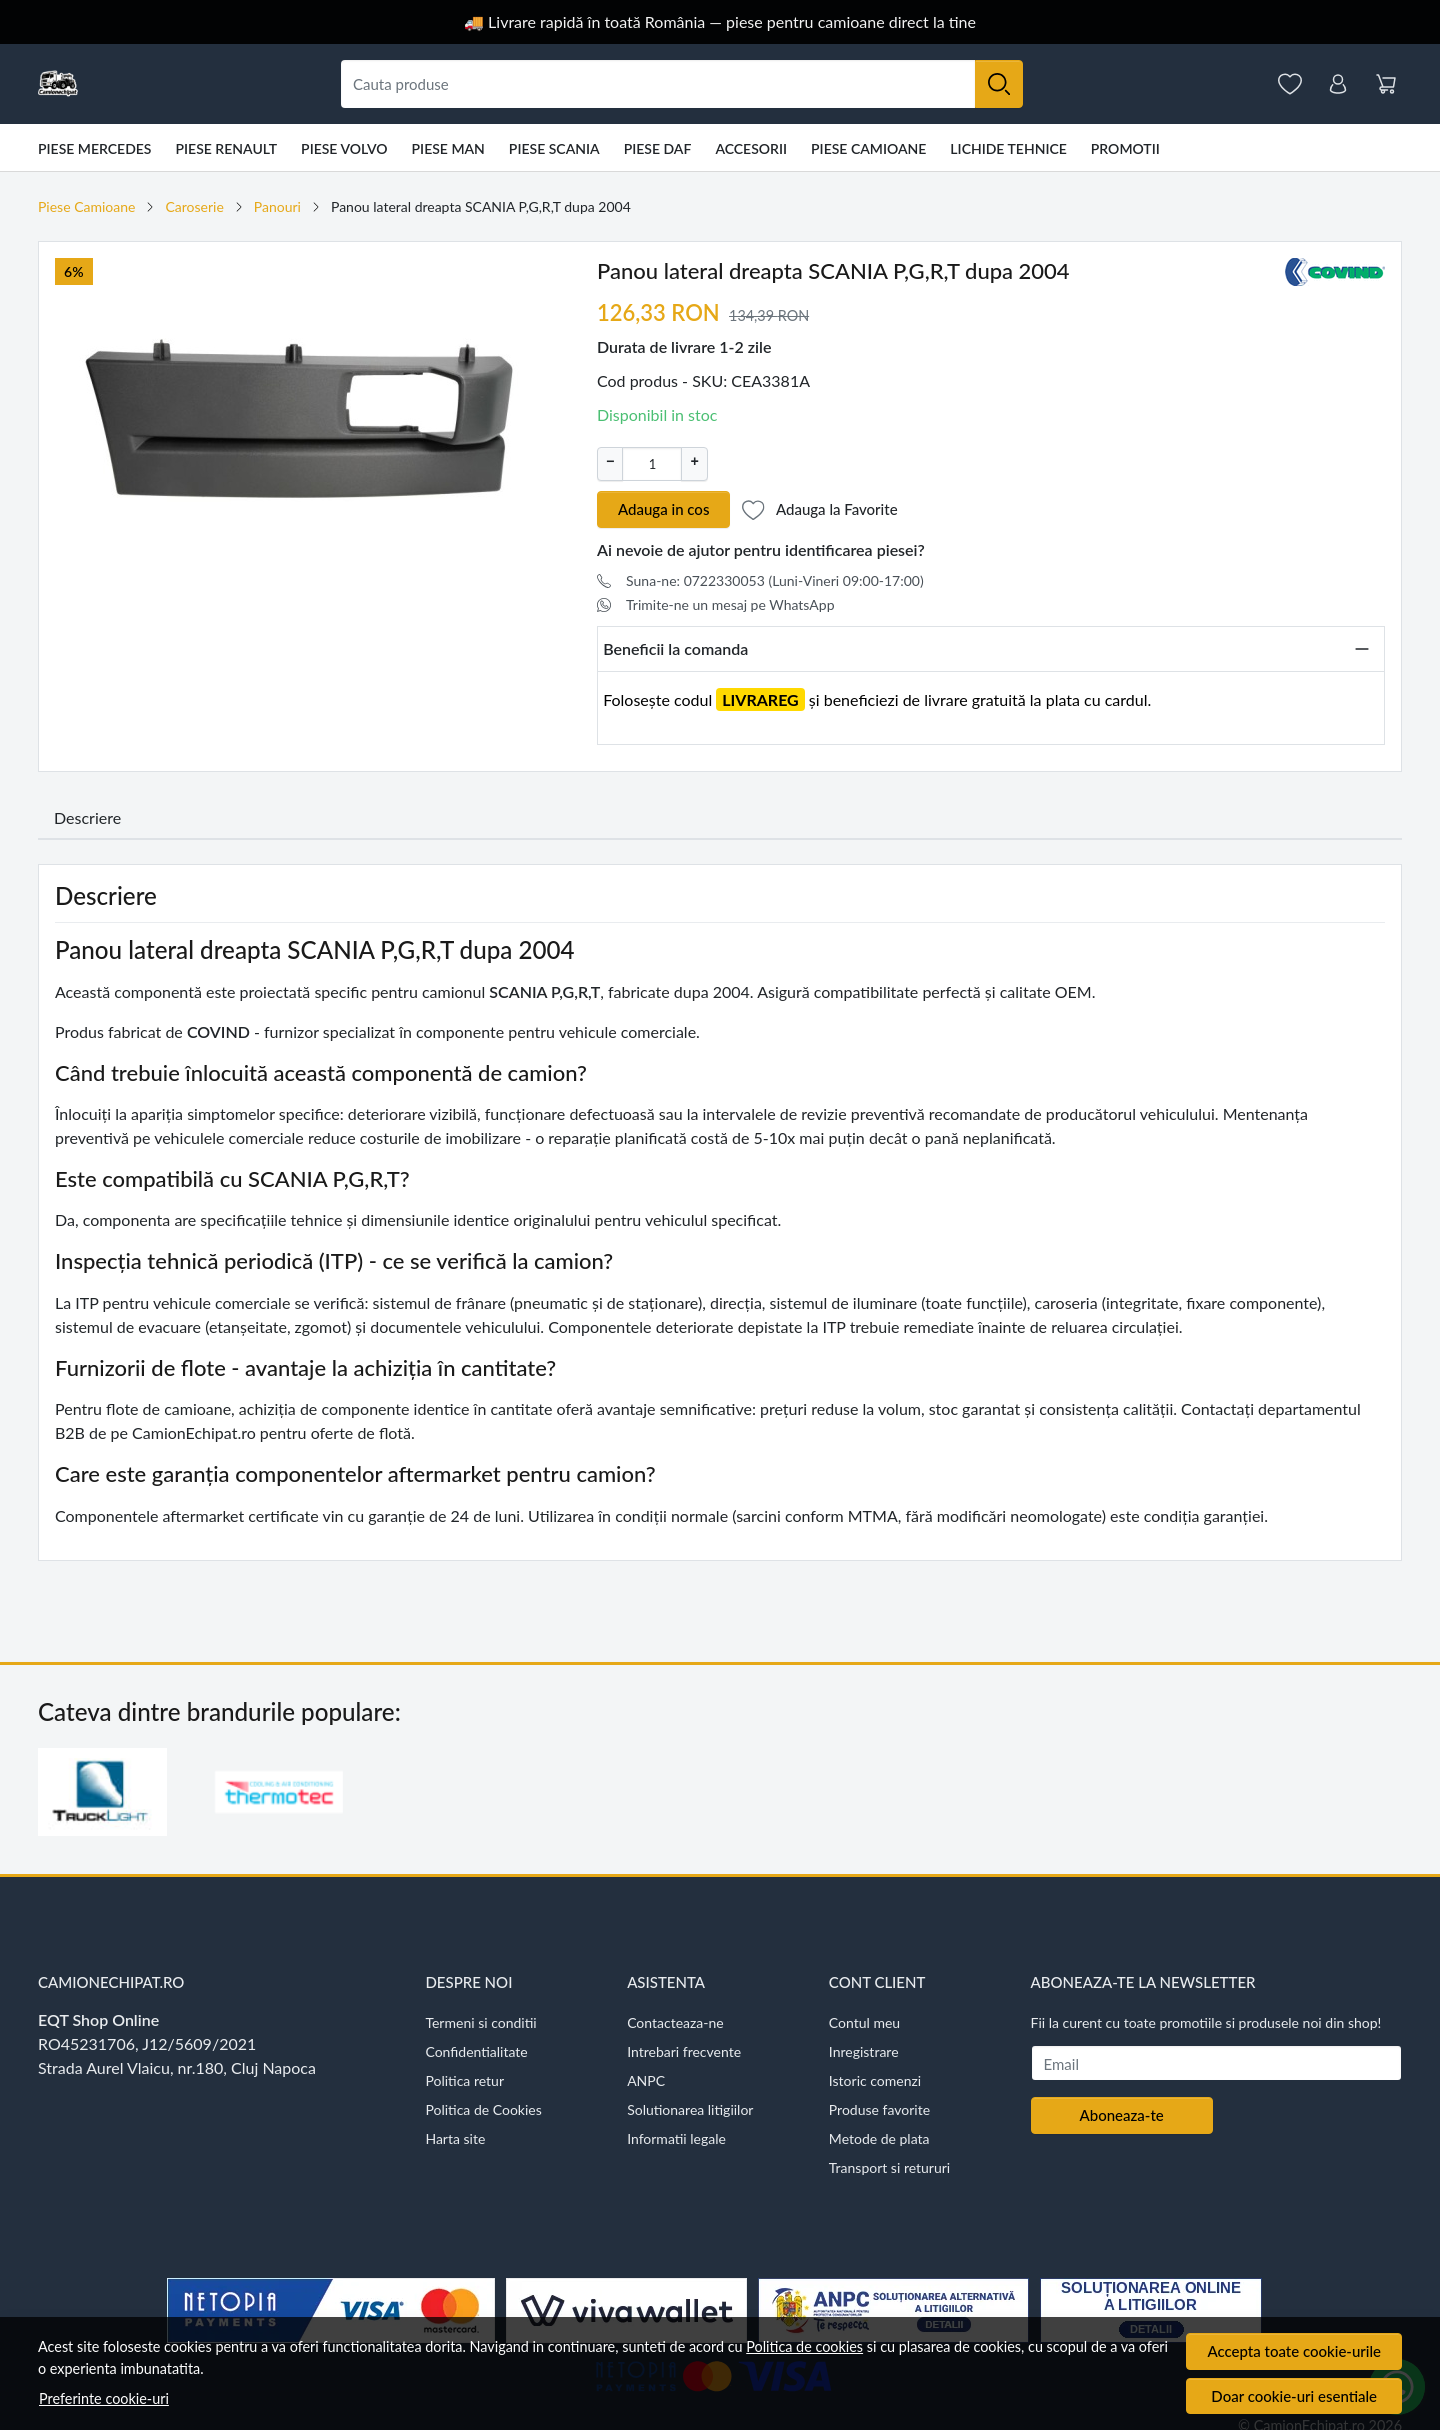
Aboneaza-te (1122, 2115)
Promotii (1125, 148)
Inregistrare (864, 2051)
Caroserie (194, 206)
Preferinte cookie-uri (104, 2398)
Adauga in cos (663, 507)
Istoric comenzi (875, 2080)
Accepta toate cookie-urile (1294, 2351)
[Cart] (1386, 84)
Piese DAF (658, 148)
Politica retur (464, 2080)
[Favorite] (1290, 84)
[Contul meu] (1338, 84)
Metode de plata (879, 2138)
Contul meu (864, 2022)
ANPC (646, 2080)
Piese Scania (554, 148)
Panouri (277, 206)
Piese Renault (227, 148)
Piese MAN (448, 148)
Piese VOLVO (344, 148)
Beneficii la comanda (675, 646)
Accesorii (751, 148)
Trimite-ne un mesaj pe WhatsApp (730, 602)
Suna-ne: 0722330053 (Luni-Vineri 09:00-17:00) (775, 578)
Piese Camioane (868, 148)
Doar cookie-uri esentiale (1294, 2396)
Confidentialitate (476, 2051)
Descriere (87, 815)
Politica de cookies (804, 2346)
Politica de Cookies (483, 2109)
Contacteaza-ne (675, 2022)
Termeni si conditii (480, 2022)
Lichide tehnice (1008, 148)
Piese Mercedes (95, 148)
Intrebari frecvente (684, 2051)
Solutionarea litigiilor (690, 2109)
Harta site (455, 2138)
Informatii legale (676, 2138)
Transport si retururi (889, 2167)
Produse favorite (879, 2109)
